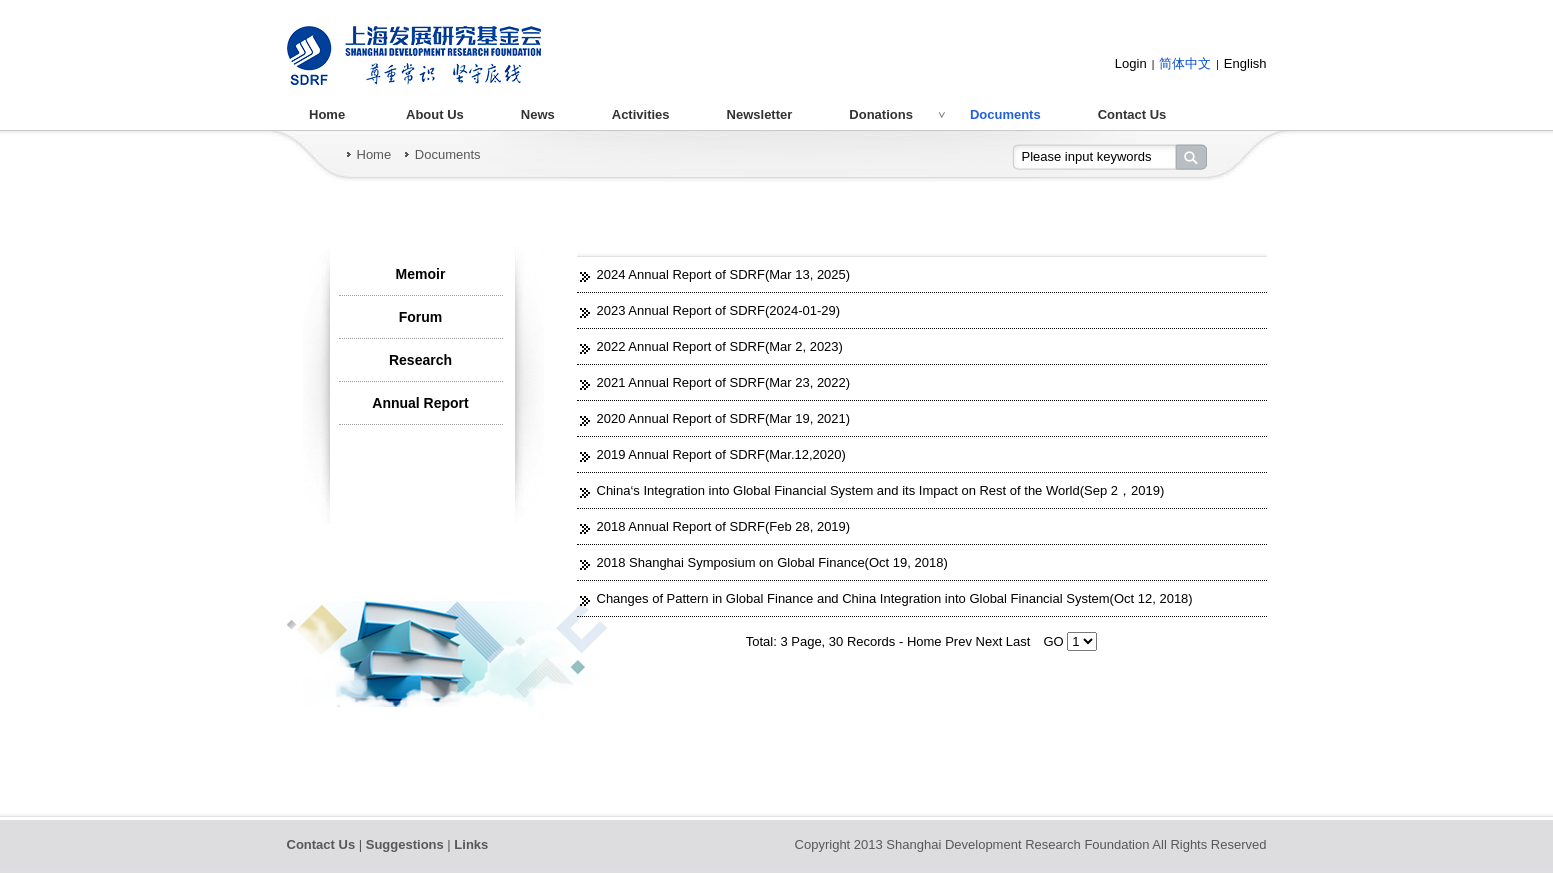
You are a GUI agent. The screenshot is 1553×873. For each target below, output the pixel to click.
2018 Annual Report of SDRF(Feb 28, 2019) (724, 526)
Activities (641, 114)
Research (420, 360)
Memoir (421, 274)
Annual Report (420, 403)
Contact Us (1132, 114)
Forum (421, 317)
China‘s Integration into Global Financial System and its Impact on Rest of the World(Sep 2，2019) (881, 490)
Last (1018, 641)
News (538, 114)
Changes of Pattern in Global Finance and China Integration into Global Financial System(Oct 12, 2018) (895, 598)
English (1245, 63)
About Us (435, 114)
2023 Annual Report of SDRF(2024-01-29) (719, 310)
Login (1131, 63)
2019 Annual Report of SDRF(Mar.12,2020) (721, 454)
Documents (1005, 114)
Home (327, 114)
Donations (881, 114)
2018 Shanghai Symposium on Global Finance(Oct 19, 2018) (772, 562)
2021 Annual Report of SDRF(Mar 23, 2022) (724, 382)
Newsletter (760, 114)
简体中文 (1185, 63)
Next (991, 641)
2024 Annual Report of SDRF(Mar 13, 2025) (724, 274)
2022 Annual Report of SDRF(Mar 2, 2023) (720, 346)
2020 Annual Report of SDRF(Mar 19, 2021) (724, 418)
